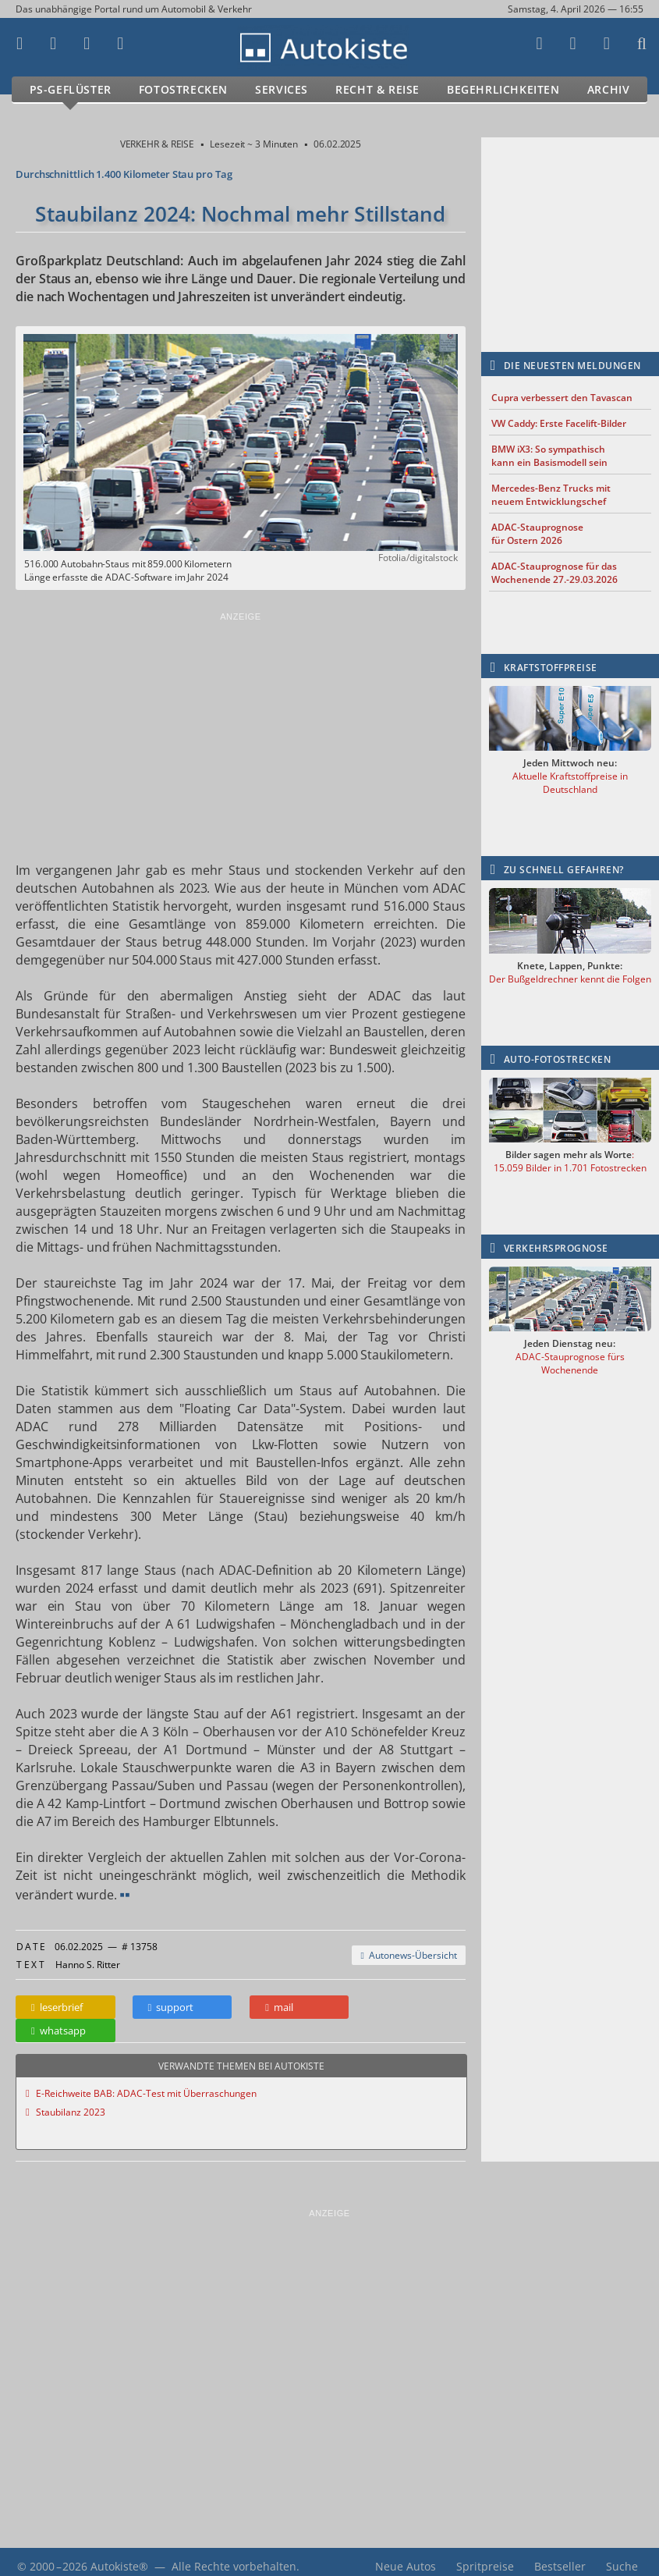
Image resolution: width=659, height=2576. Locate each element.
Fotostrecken (183, 89)
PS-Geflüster (71, 89)
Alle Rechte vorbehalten (234, 2556)
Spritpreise (485, 2556)
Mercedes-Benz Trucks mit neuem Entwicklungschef (551, 494)
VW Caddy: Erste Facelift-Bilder (558, 423)
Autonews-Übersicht (408, 1955)
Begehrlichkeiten (503, 89)
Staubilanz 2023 (70, 2102)
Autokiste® (119, 2556)
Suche (622, 2556)
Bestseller (560, 2556)
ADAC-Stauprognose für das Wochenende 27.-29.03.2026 (554, 573)
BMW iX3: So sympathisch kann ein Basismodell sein (549, 455)
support (170, 2007)
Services (281, 89)
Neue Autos (405, 2556)
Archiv (608, 89)
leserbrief (57, 2007)
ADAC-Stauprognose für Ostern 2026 (537, 534)
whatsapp (408, 2007)
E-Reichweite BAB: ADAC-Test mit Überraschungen (146, 2084)
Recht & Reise (377, 89)
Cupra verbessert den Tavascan (561, 397)
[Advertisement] (241, 733)
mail (278, 2007)
